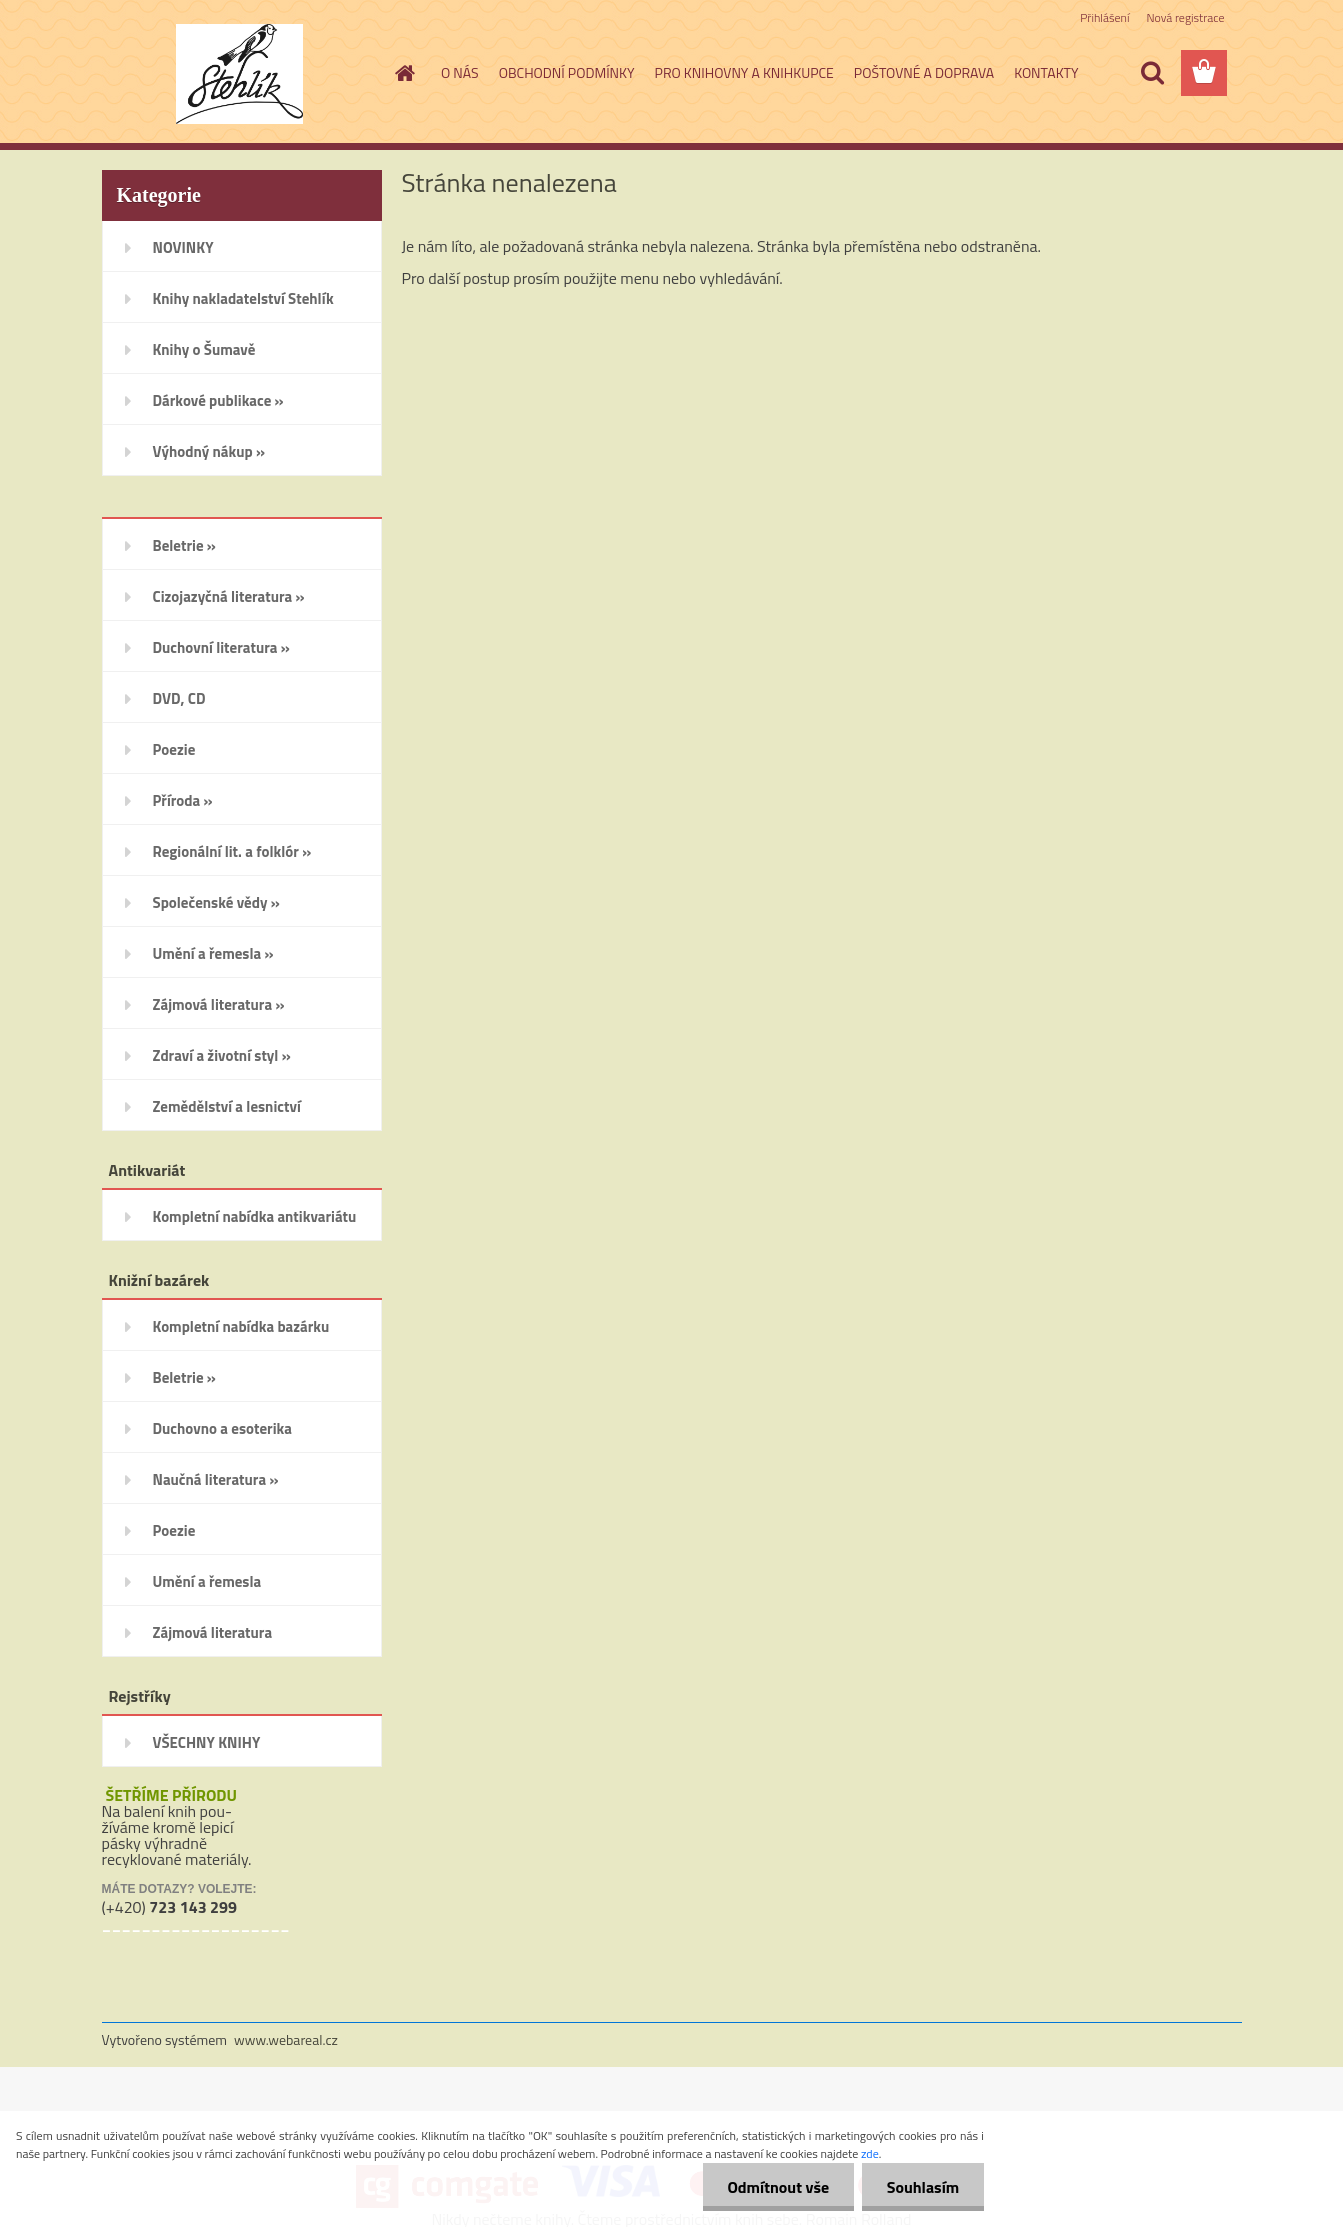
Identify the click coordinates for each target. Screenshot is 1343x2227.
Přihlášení (1104, 17)
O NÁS (460, 72)
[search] (1152, 73)
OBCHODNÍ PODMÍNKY (567, 72)
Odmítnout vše (778, 2187)
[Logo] (239, 74)
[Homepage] (403, 73)
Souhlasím (922, 2187)
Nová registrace (1185, 17)
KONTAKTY (1046, 72)
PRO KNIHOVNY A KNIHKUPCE (744, 72)
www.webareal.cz (286, 2039)
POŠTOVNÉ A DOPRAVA (924, 72)
